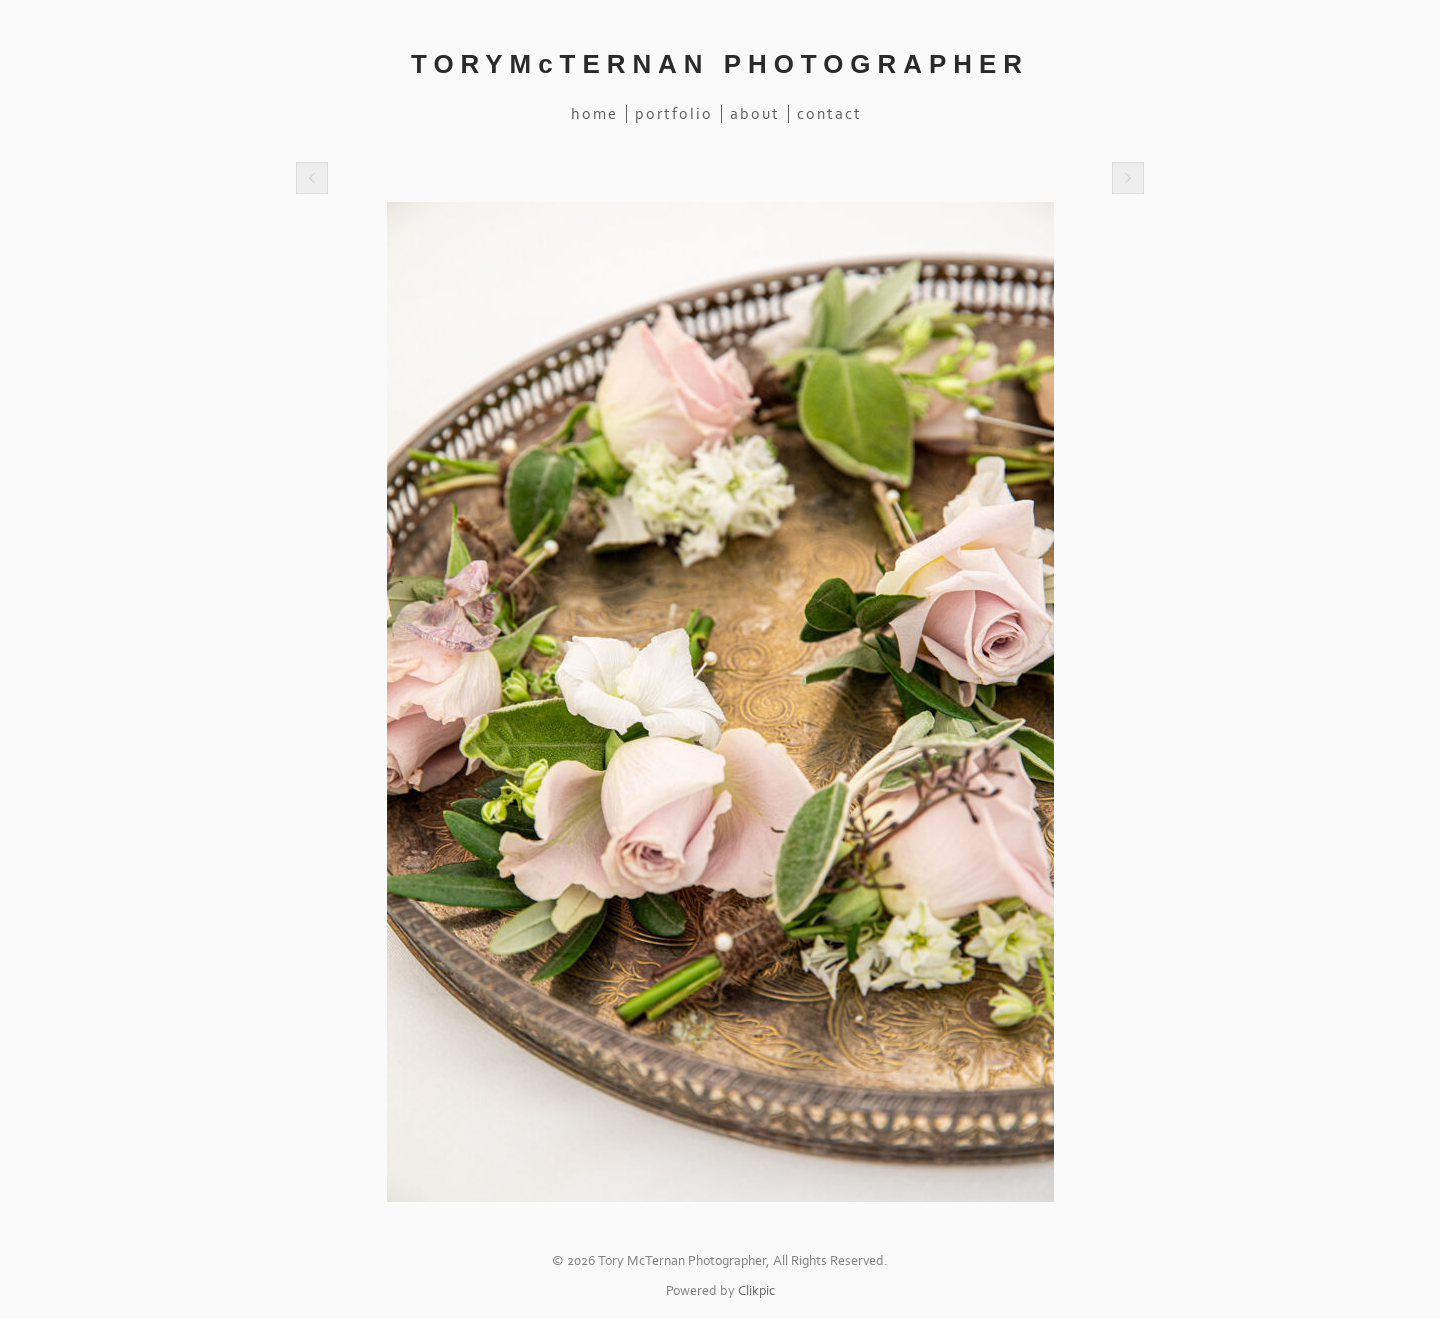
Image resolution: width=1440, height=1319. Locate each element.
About (755, 114)
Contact (829, 114)
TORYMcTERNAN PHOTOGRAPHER (720, 64)
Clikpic (756, 1291)
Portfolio (674, 114)
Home (594, 114)
